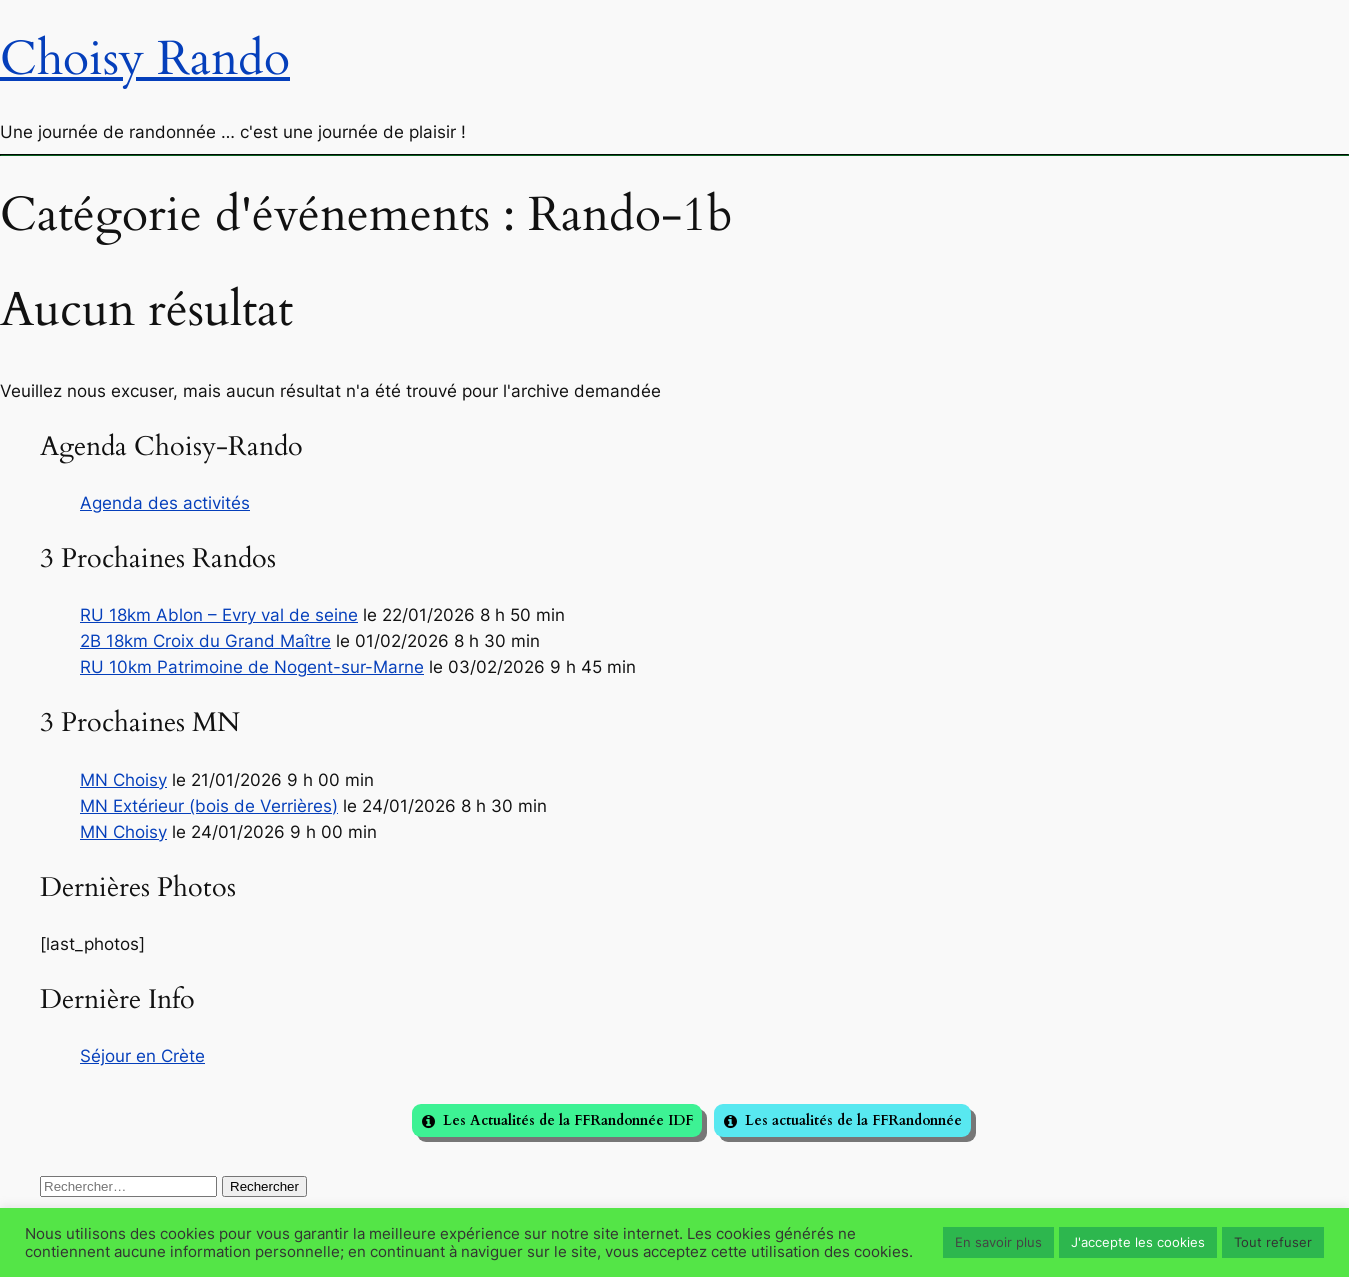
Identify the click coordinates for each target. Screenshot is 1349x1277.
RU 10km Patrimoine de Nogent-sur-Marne (252, 667)
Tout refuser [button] (1273, 1242)
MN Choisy (123, 780)
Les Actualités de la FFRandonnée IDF (568, 1120)
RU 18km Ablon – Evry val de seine (219, 615)
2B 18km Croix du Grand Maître (205, 641)
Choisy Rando (145, 59)
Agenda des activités (165, 503)
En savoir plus (998, 1242)
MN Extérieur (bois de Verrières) (209, 806)
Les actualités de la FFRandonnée (853, 1120)
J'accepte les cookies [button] (1138, 1242)
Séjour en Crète (142, 1056)
